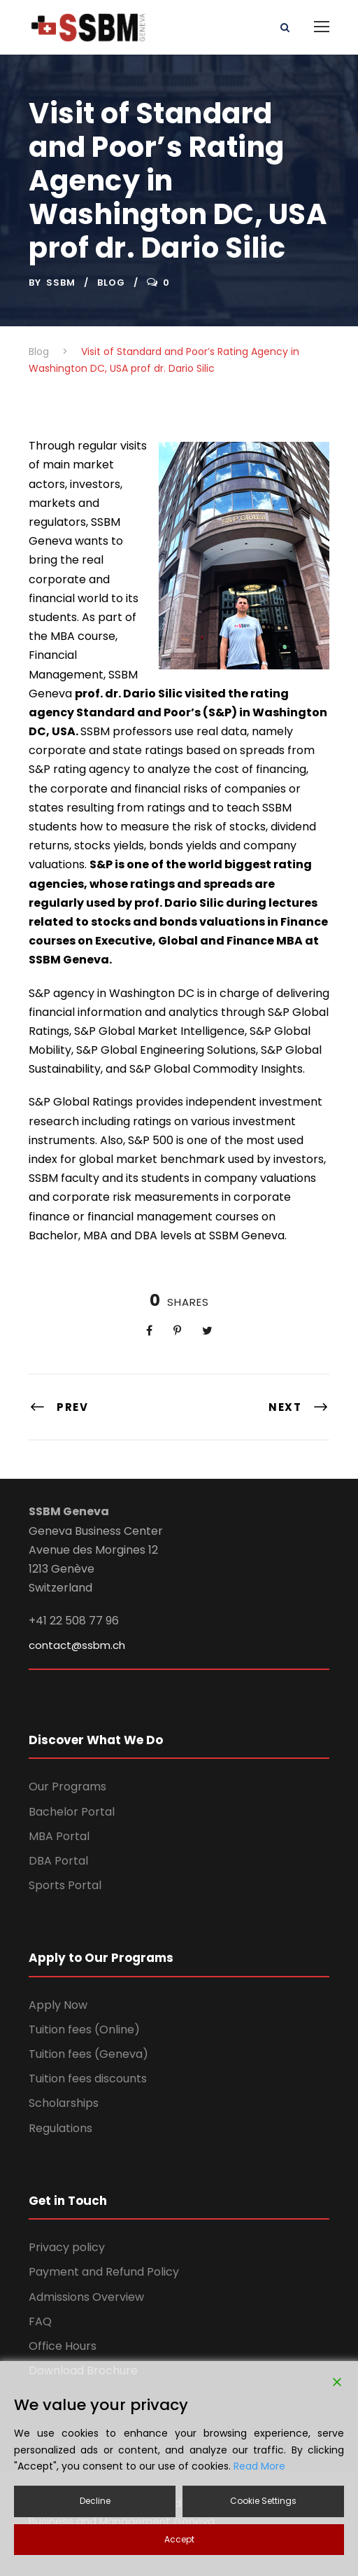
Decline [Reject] (95, 2501)
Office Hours (62, 2346)
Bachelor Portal (72, 1812)
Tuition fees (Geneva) (88, 2054)
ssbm (61, 282)
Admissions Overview (86, 2297)
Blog (111, 282)
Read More (259, 2466)
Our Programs (67, 1786)
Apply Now (58, 2005)
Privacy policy (67, 2247)
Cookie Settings (263, 2501)
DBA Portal (58, 1861)
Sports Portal (65, 1885)
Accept (179, 2539)
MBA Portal (59, 1836)
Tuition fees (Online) (84, 2029)
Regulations (60, 2128)
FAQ (40, 2321)
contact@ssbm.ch (77, 1645)
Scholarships (64, 2103)
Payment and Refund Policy (104, 2272)
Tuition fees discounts (88, 2078)
